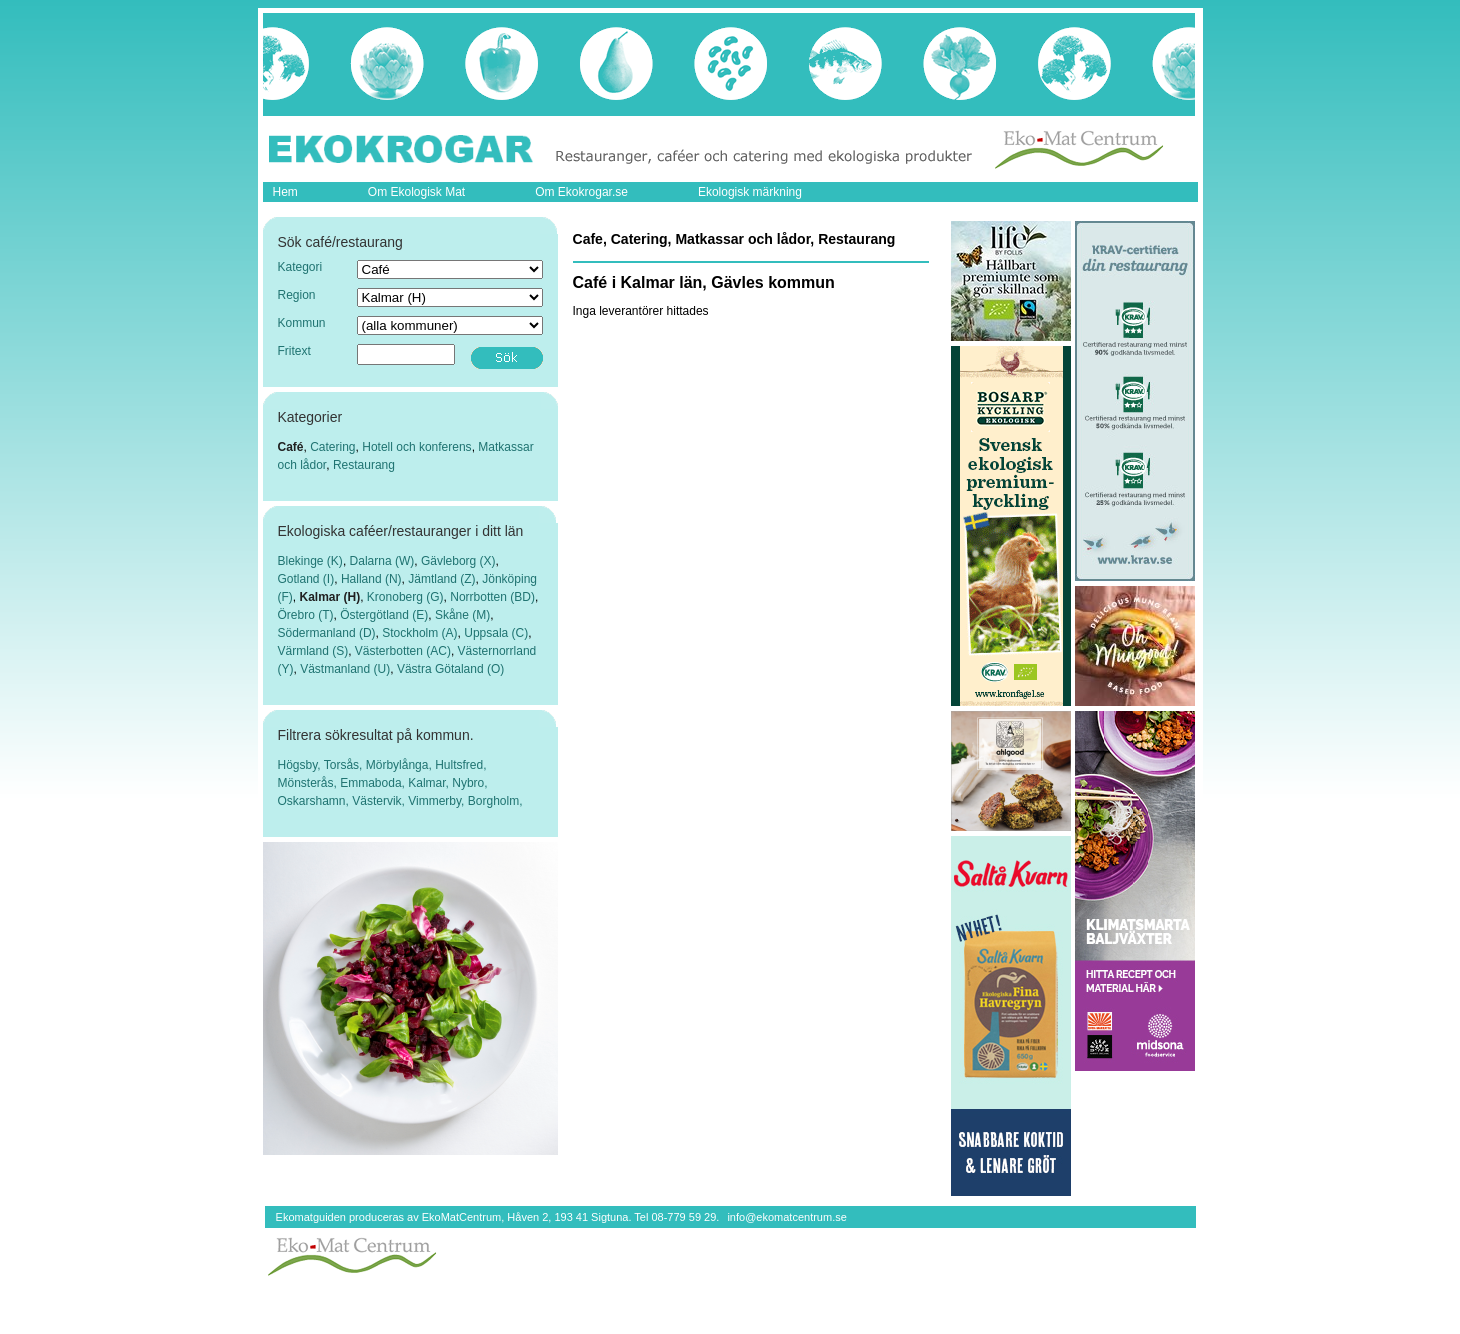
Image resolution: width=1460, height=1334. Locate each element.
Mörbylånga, (400, 765)
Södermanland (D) (327, 633)
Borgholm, (495, 801)
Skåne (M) (462, 615)
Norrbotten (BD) (492, 597)
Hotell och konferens (416, 447)
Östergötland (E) (384, 615)
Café (291, 447)
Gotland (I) (306, 579)
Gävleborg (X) (458, 561)
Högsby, (301, 765)
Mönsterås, (309, 783)
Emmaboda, (374, 783)
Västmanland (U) (345, 669)
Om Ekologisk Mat (416, 192)
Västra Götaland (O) (450, 669)
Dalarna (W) (382, 561)
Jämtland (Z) (441, 579)
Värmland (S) (313, 651)
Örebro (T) (306, 615)
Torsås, (345, 765)
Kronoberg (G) (405, 597)
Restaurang (364, 465)
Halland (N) (371, 579)
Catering (332, 447)
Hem (285, 192)
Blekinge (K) (310, 561)
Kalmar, (430, 783)
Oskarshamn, (315, 801)
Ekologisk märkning (750, 192)
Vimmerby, (438, 801)
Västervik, (380, 801)
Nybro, (469, 783)
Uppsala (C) (496, 633)
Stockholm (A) (419, 633)
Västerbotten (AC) (403, 651)
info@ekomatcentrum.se (786, 1217)
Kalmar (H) (330, 597)
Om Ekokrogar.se (581, 192)
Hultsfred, (460, 765)
